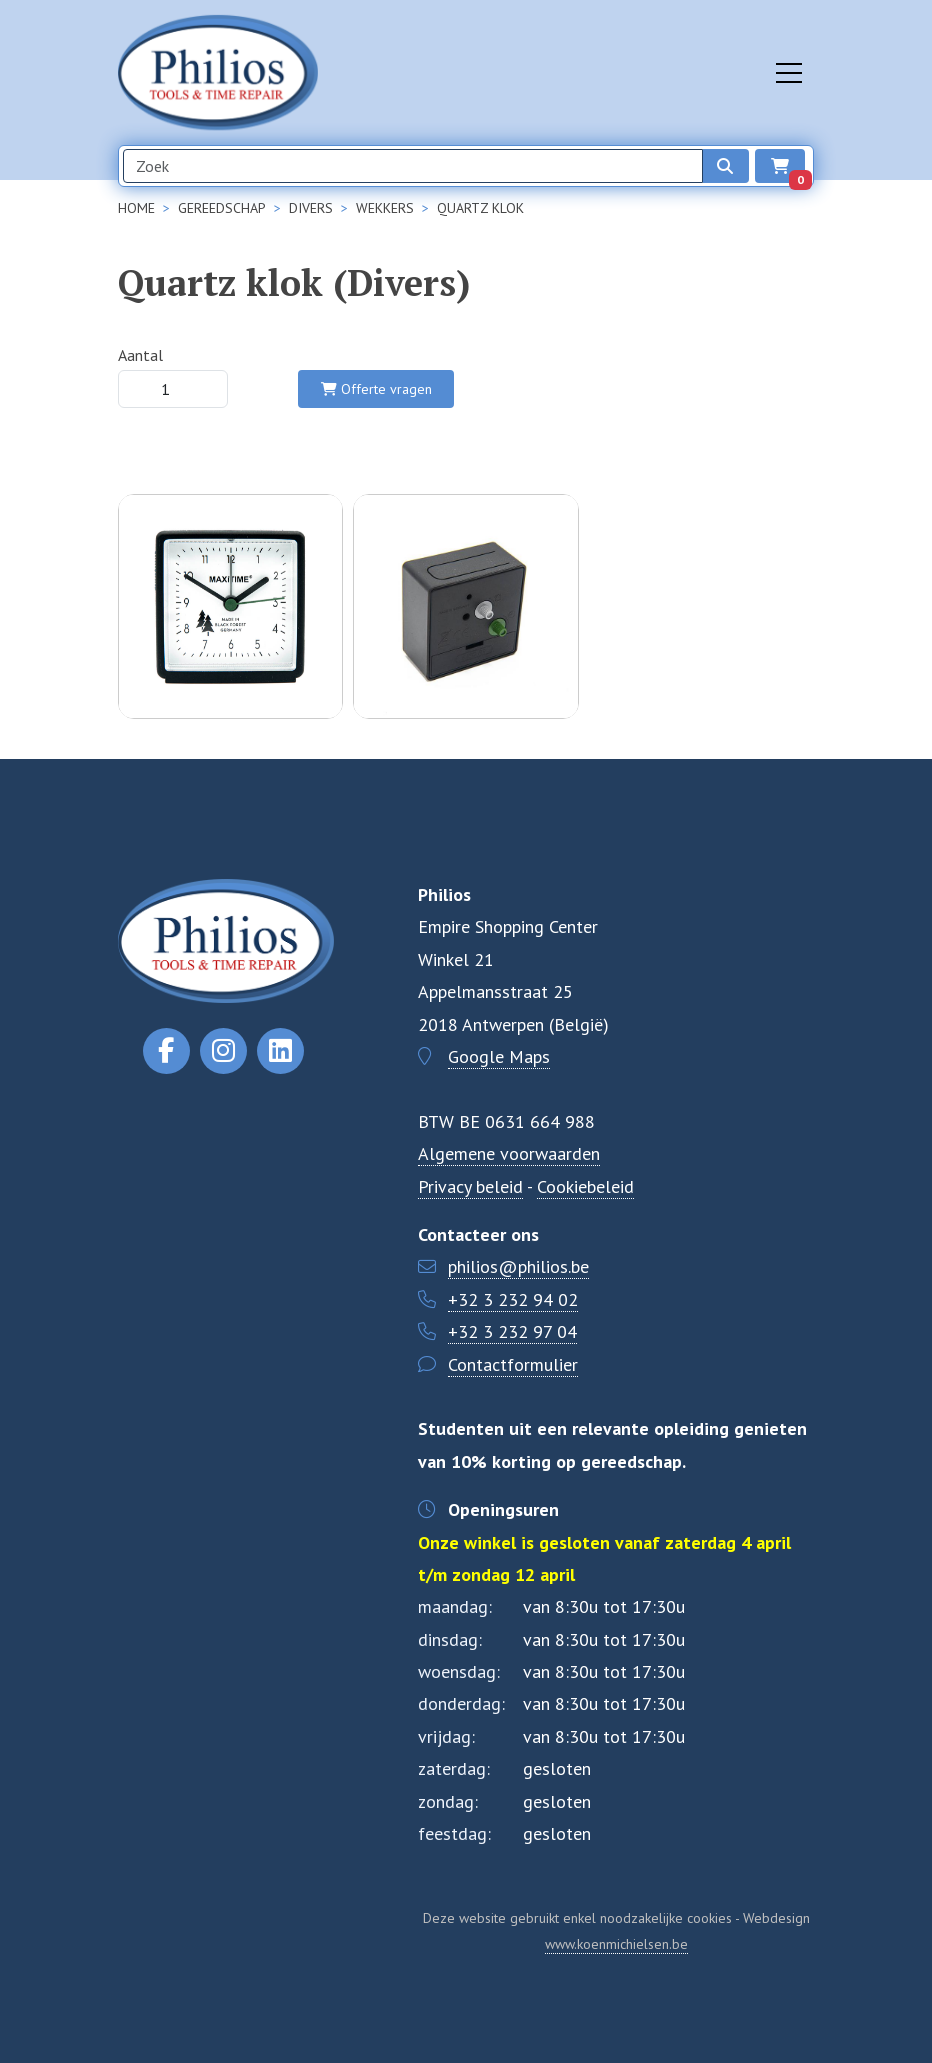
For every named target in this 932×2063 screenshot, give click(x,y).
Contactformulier (513, 1364)
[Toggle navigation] (789, 73)
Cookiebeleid (585, 1186)
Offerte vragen (376, 389)
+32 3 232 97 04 (512, 1331)
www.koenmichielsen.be (616, 1944)
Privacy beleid (470, 1186)
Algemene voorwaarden (509, 1153)
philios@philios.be (518, 1266)
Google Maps (499, 1056)
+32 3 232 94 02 (513, 1299)
